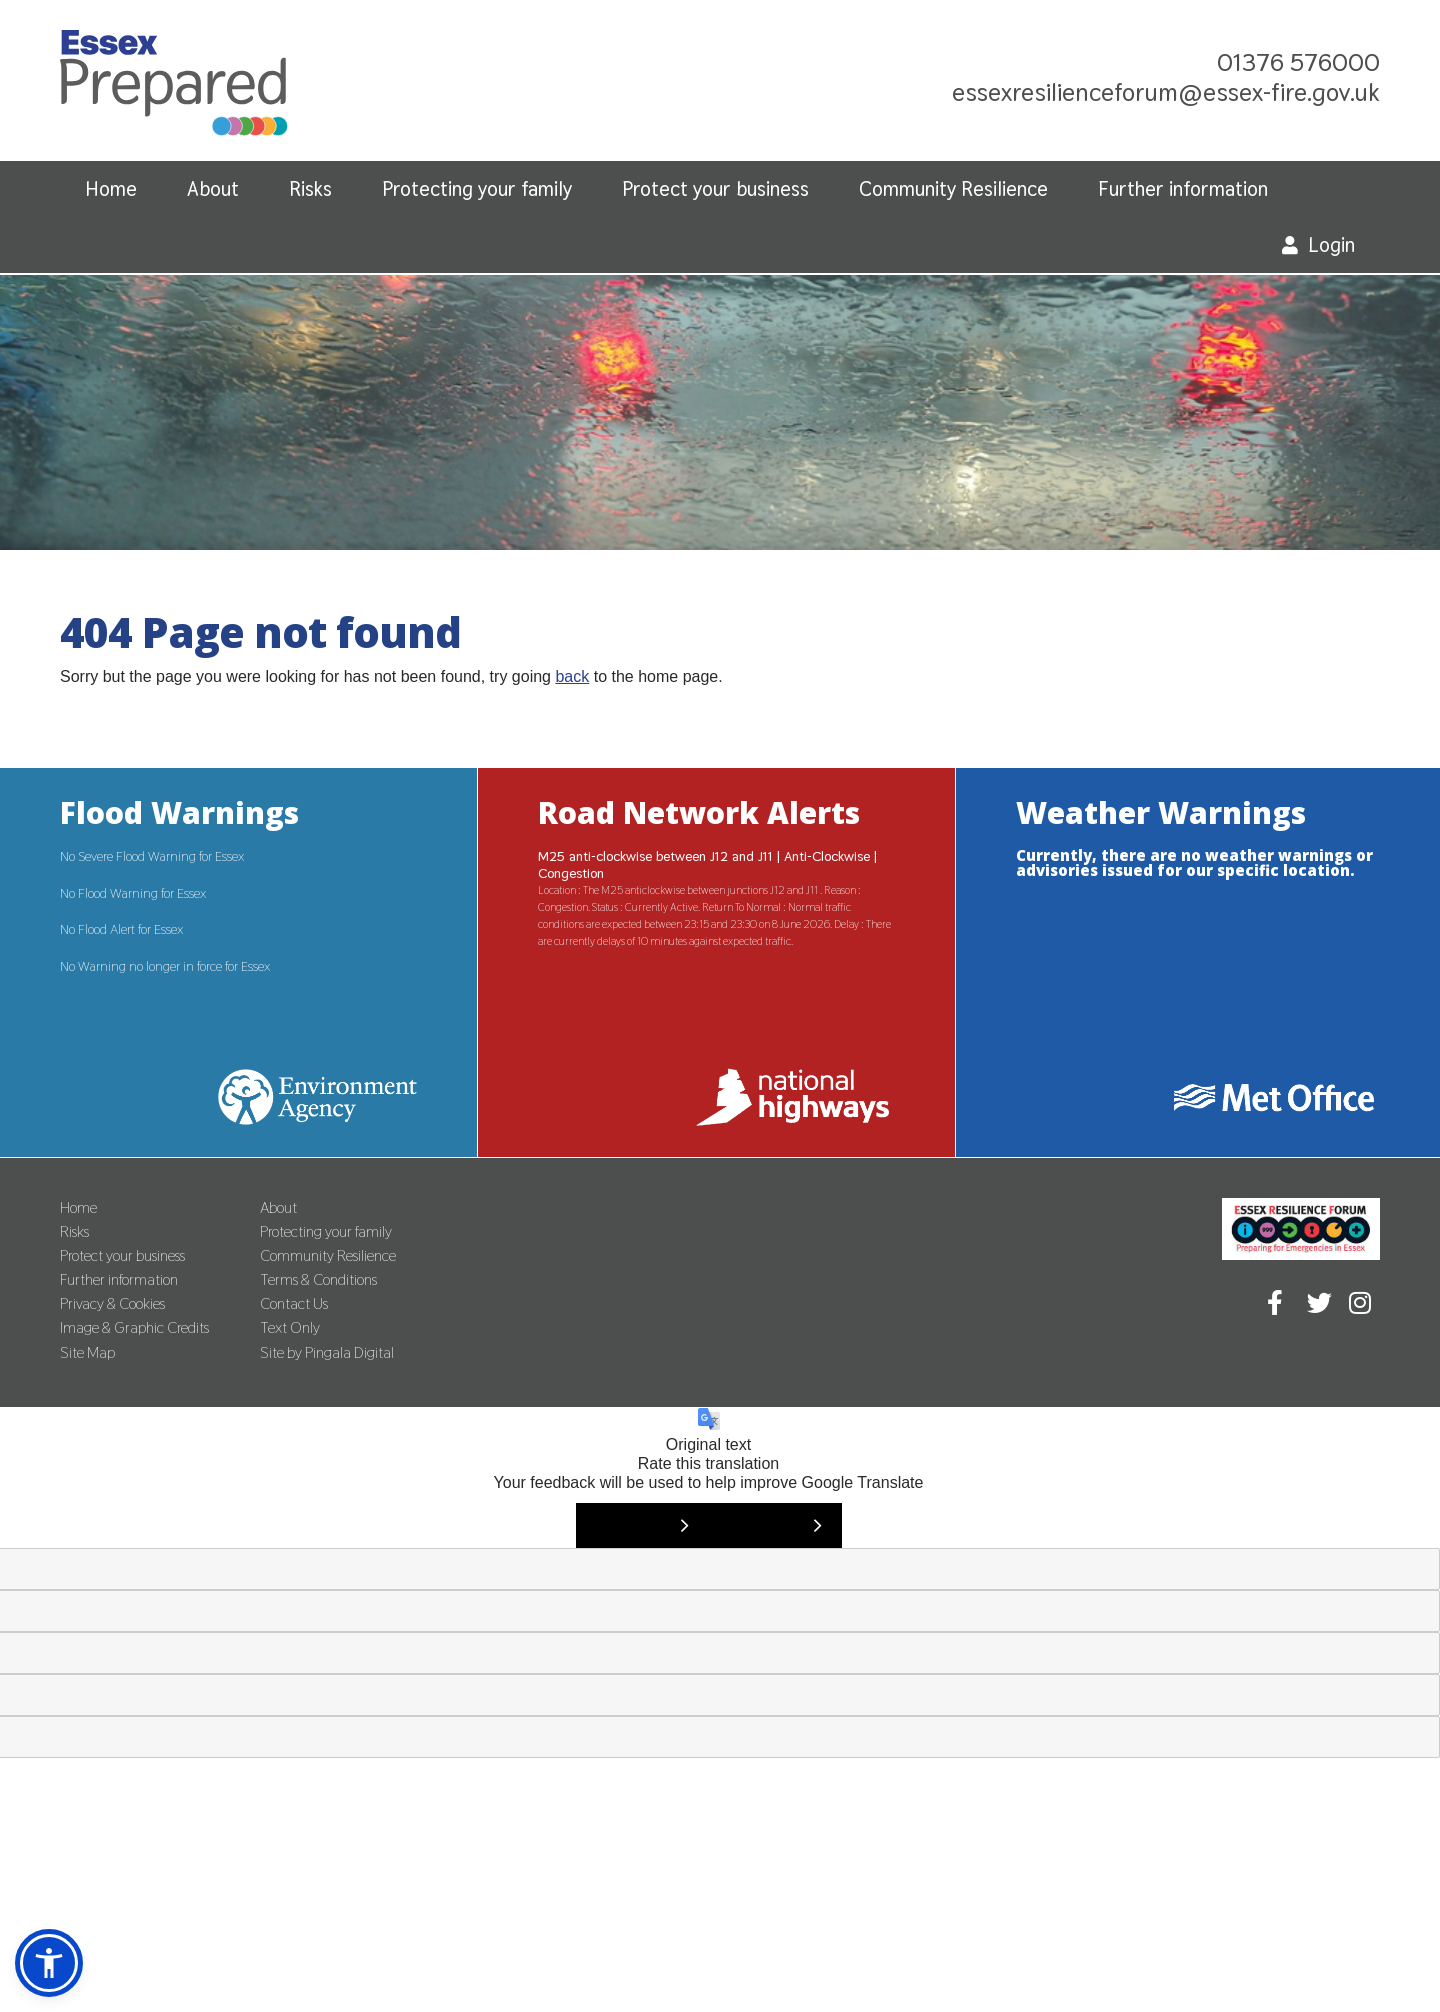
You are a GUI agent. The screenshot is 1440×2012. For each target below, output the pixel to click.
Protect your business (715, 189)
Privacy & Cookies (112, 1303)
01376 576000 (1298, 62)
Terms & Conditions (318, 1279)
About (213, 189)
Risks (310, 189)
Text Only (290, 1327)
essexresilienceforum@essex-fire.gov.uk (1166, 92)
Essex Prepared (174, 87)
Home (111, 189)
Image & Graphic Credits (134, 1327)
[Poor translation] (775, 1525)
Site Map (87, 1352)
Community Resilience (953, 189)
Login (1331, 245)
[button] (49, 1963)
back (572, 676)
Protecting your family (477, 189)
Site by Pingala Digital (327, 1352)
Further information (1183, 189)
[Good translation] (642, 1525)
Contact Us (294, 1303)
